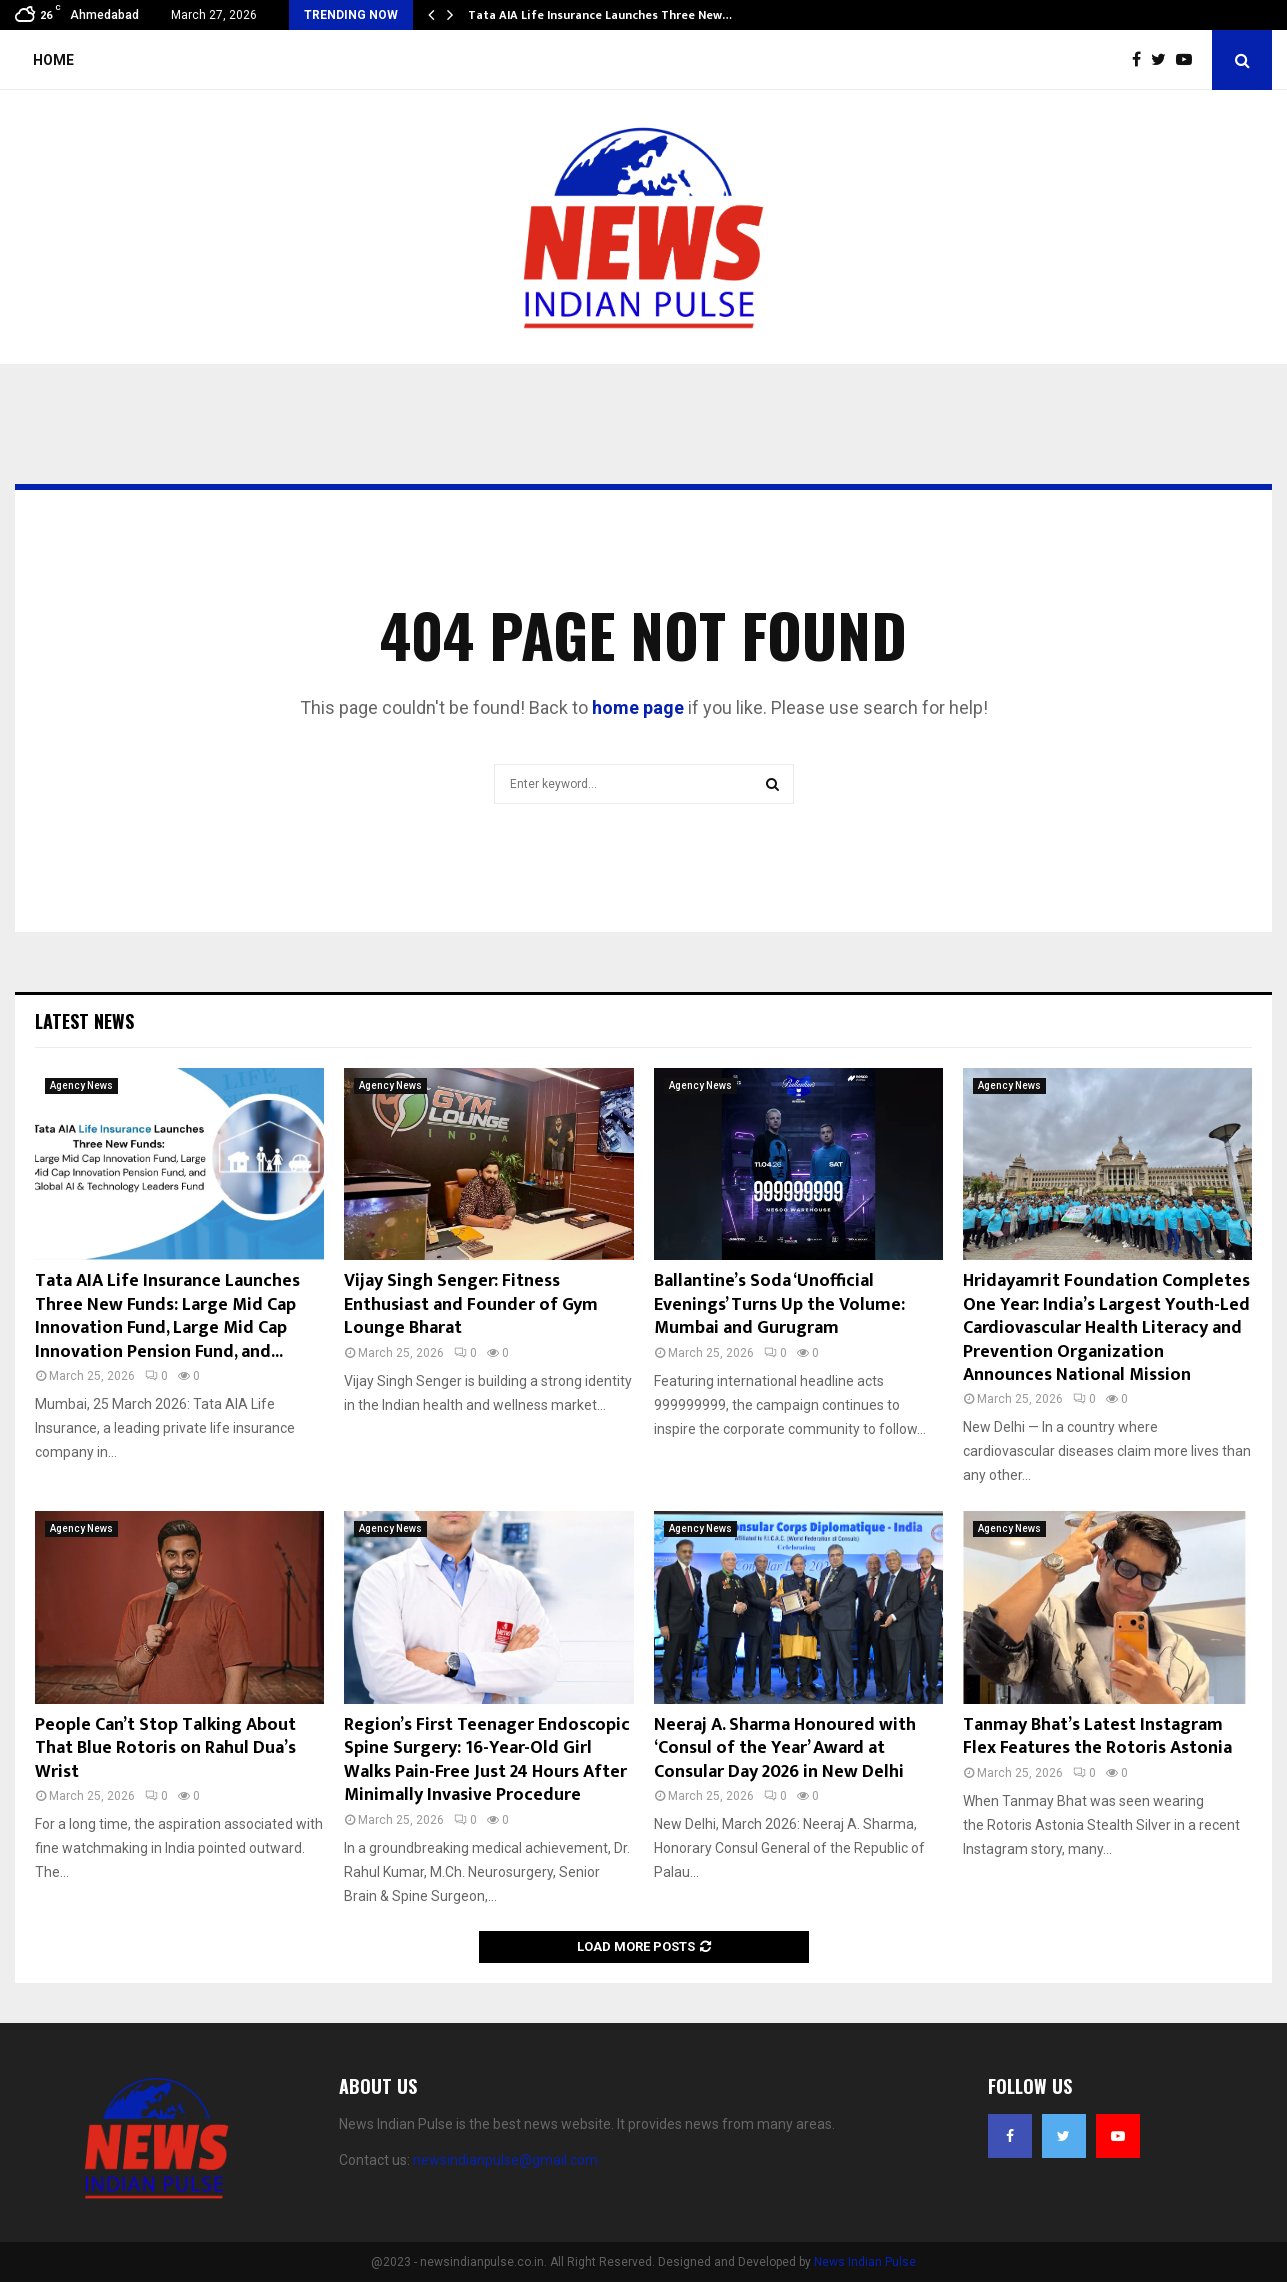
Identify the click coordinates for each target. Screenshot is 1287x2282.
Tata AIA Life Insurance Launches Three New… (600, 15)
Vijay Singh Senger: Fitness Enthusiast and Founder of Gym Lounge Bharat (471, 1304)
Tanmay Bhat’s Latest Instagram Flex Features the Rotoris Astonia (1097, 1736)
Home (53, 60)
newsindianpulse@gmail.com (505, 2160)
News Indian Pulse (865, 2262)
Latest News (84, 1021)
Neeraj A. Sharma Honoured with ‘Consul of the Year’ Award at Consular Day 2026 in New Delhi (785, 1748)
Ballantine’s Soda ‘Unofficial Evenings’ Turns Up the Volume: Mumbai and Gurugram (779, 1304)
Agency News (81, 1085)
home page (638, 707)
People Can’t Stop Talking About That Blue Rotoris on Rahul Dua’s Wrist (165, 1748)
